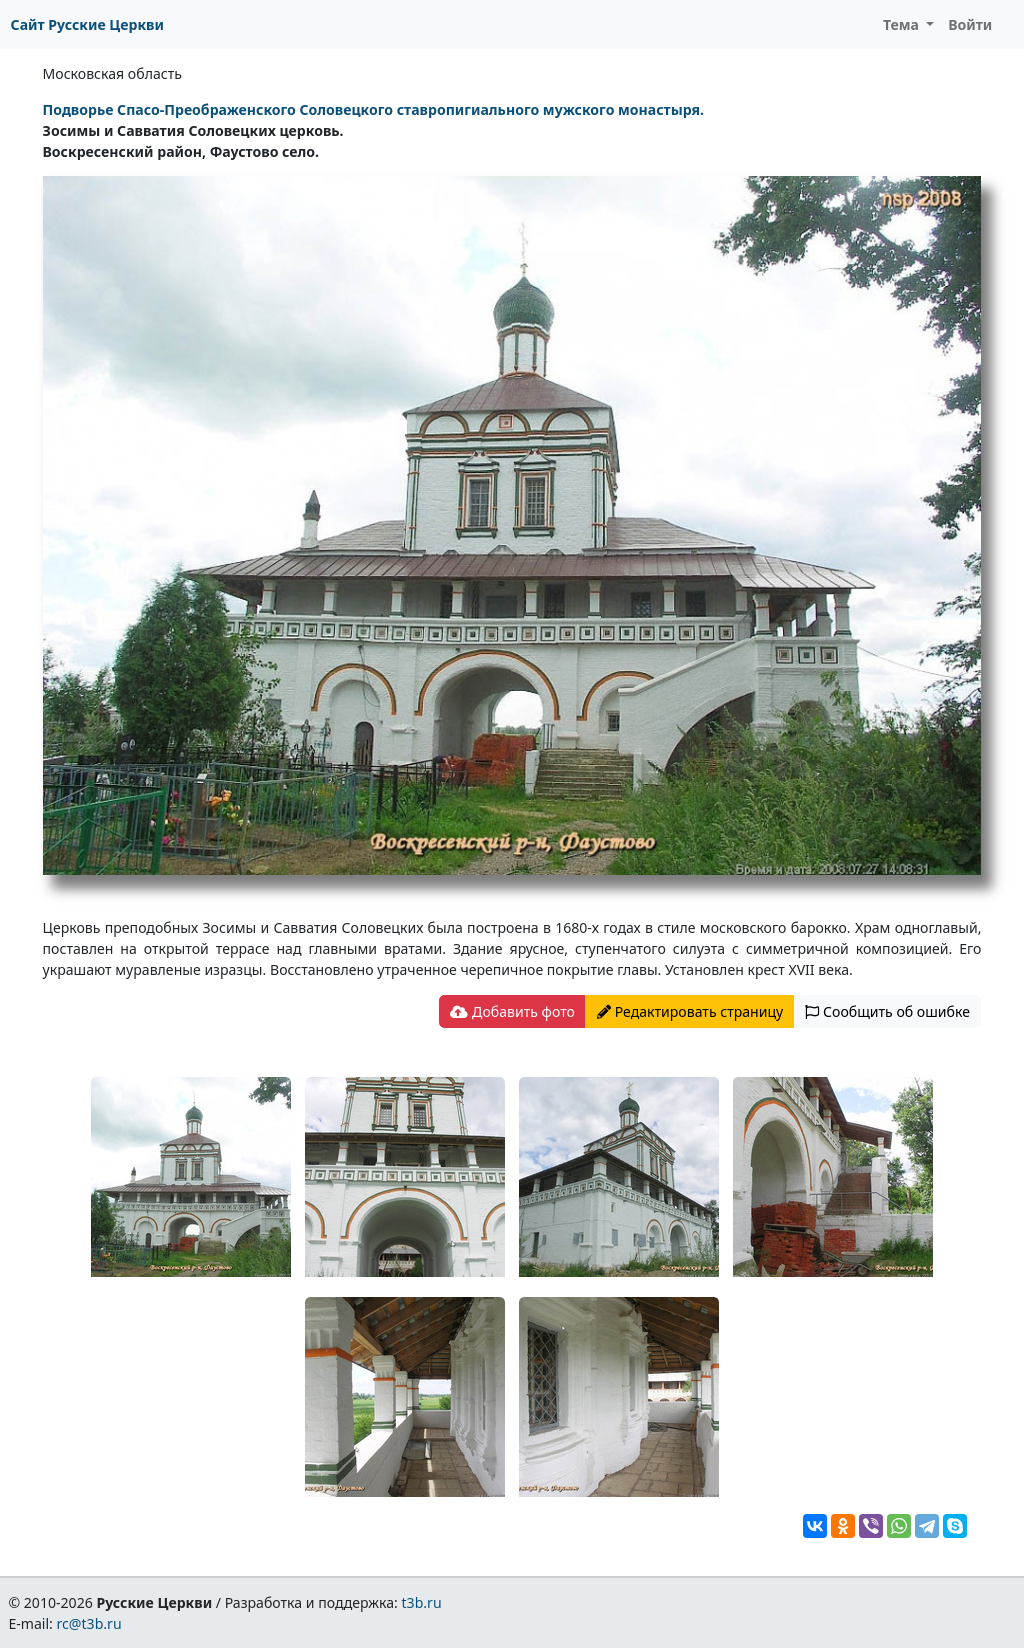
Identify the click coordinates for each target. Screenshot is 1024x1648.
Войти (970, 24)
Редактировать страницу (690, 1011)
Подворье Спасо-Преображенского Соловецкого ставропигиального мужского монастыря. (373, 109)
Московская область (112, 73)
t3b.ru (422, 1602)
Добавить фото (512, 1011)
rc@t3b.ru (89, 1623)
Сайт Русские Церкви (87, 24)
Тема (903, 24)
